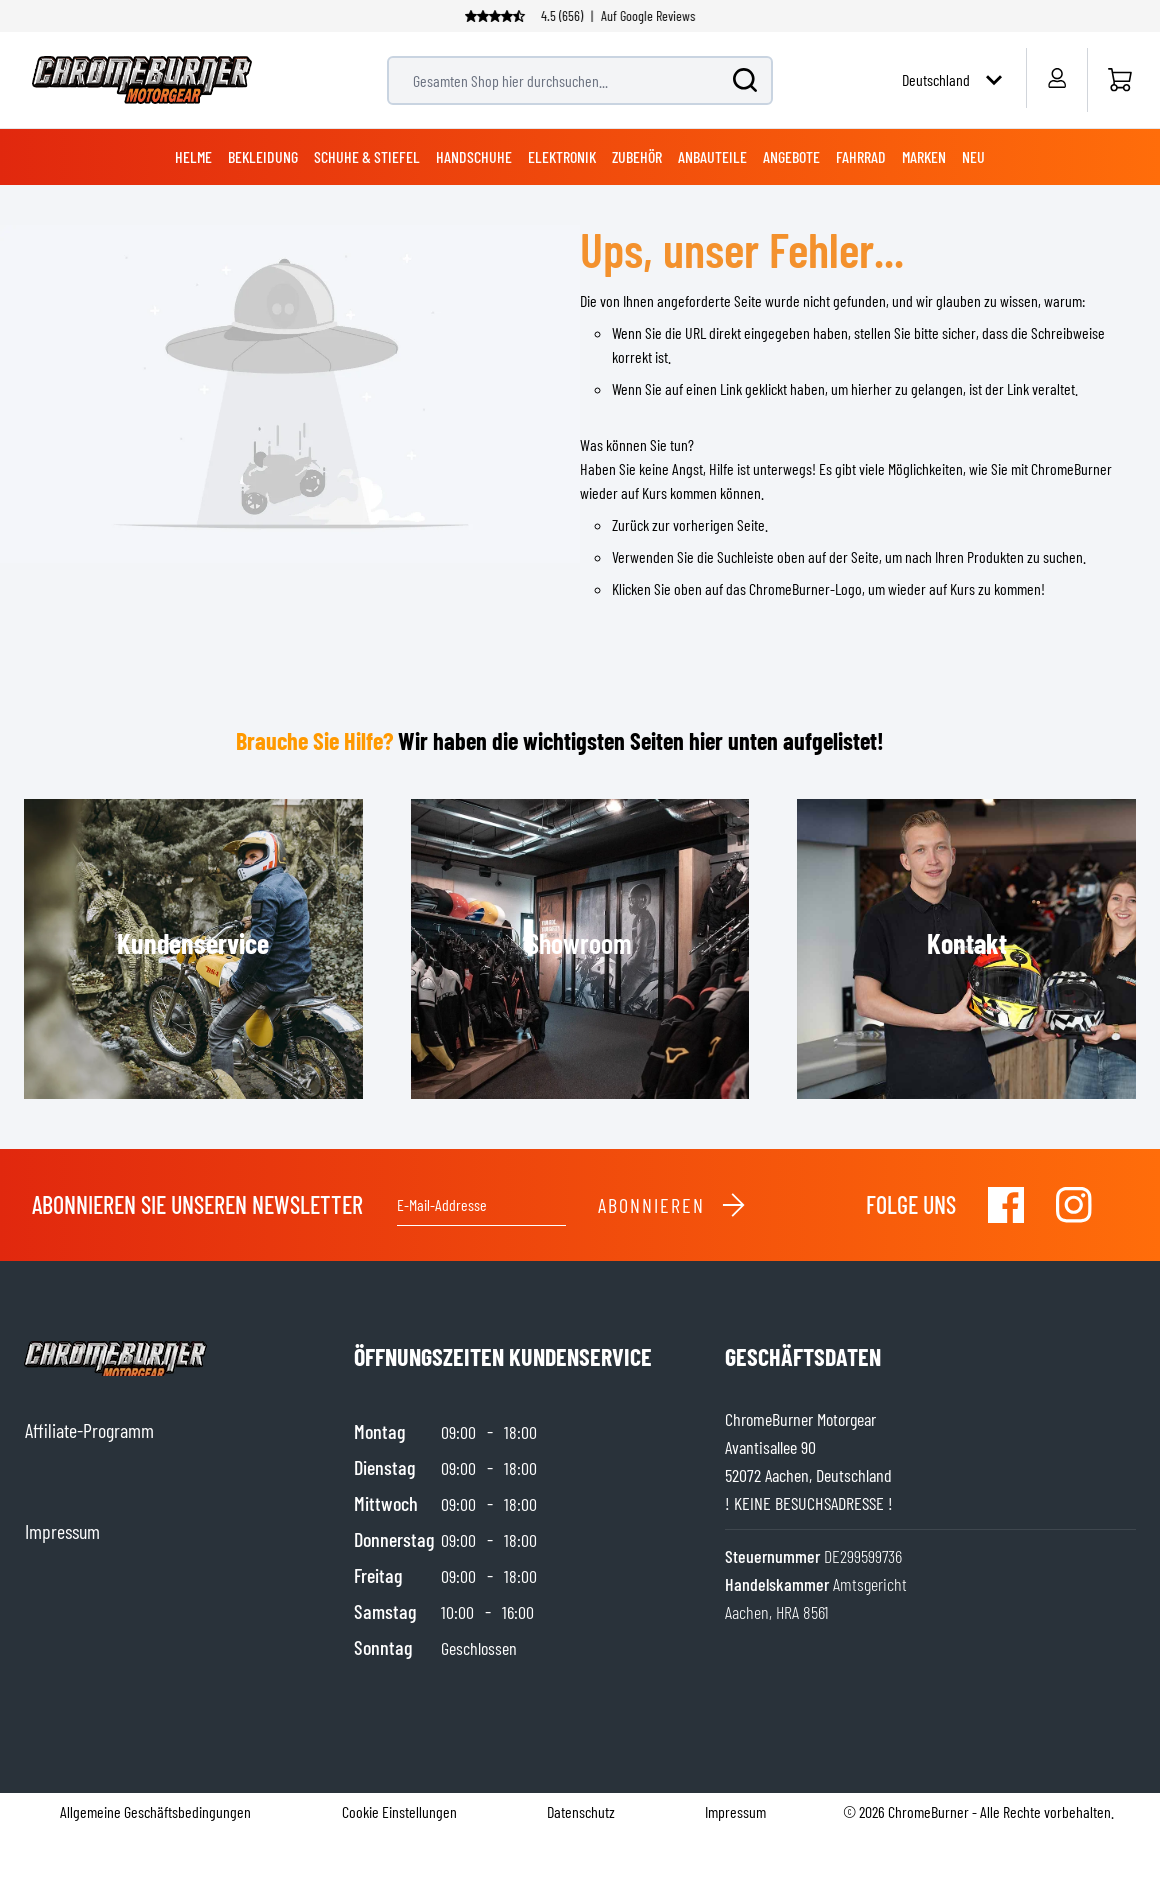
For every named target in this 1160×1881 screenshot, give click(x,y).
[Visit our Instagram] (1074, 1205)
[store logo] (142, 80)
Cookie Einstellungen (399, 1811)
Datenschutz (581, 1811)
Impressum (735, 1811)
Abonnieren (672, 1205)
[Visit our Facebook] (1006, 1205)
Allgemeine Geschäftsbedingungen (155, 1811)
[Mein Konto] (1056, 78)
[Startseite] (1119, 80)
